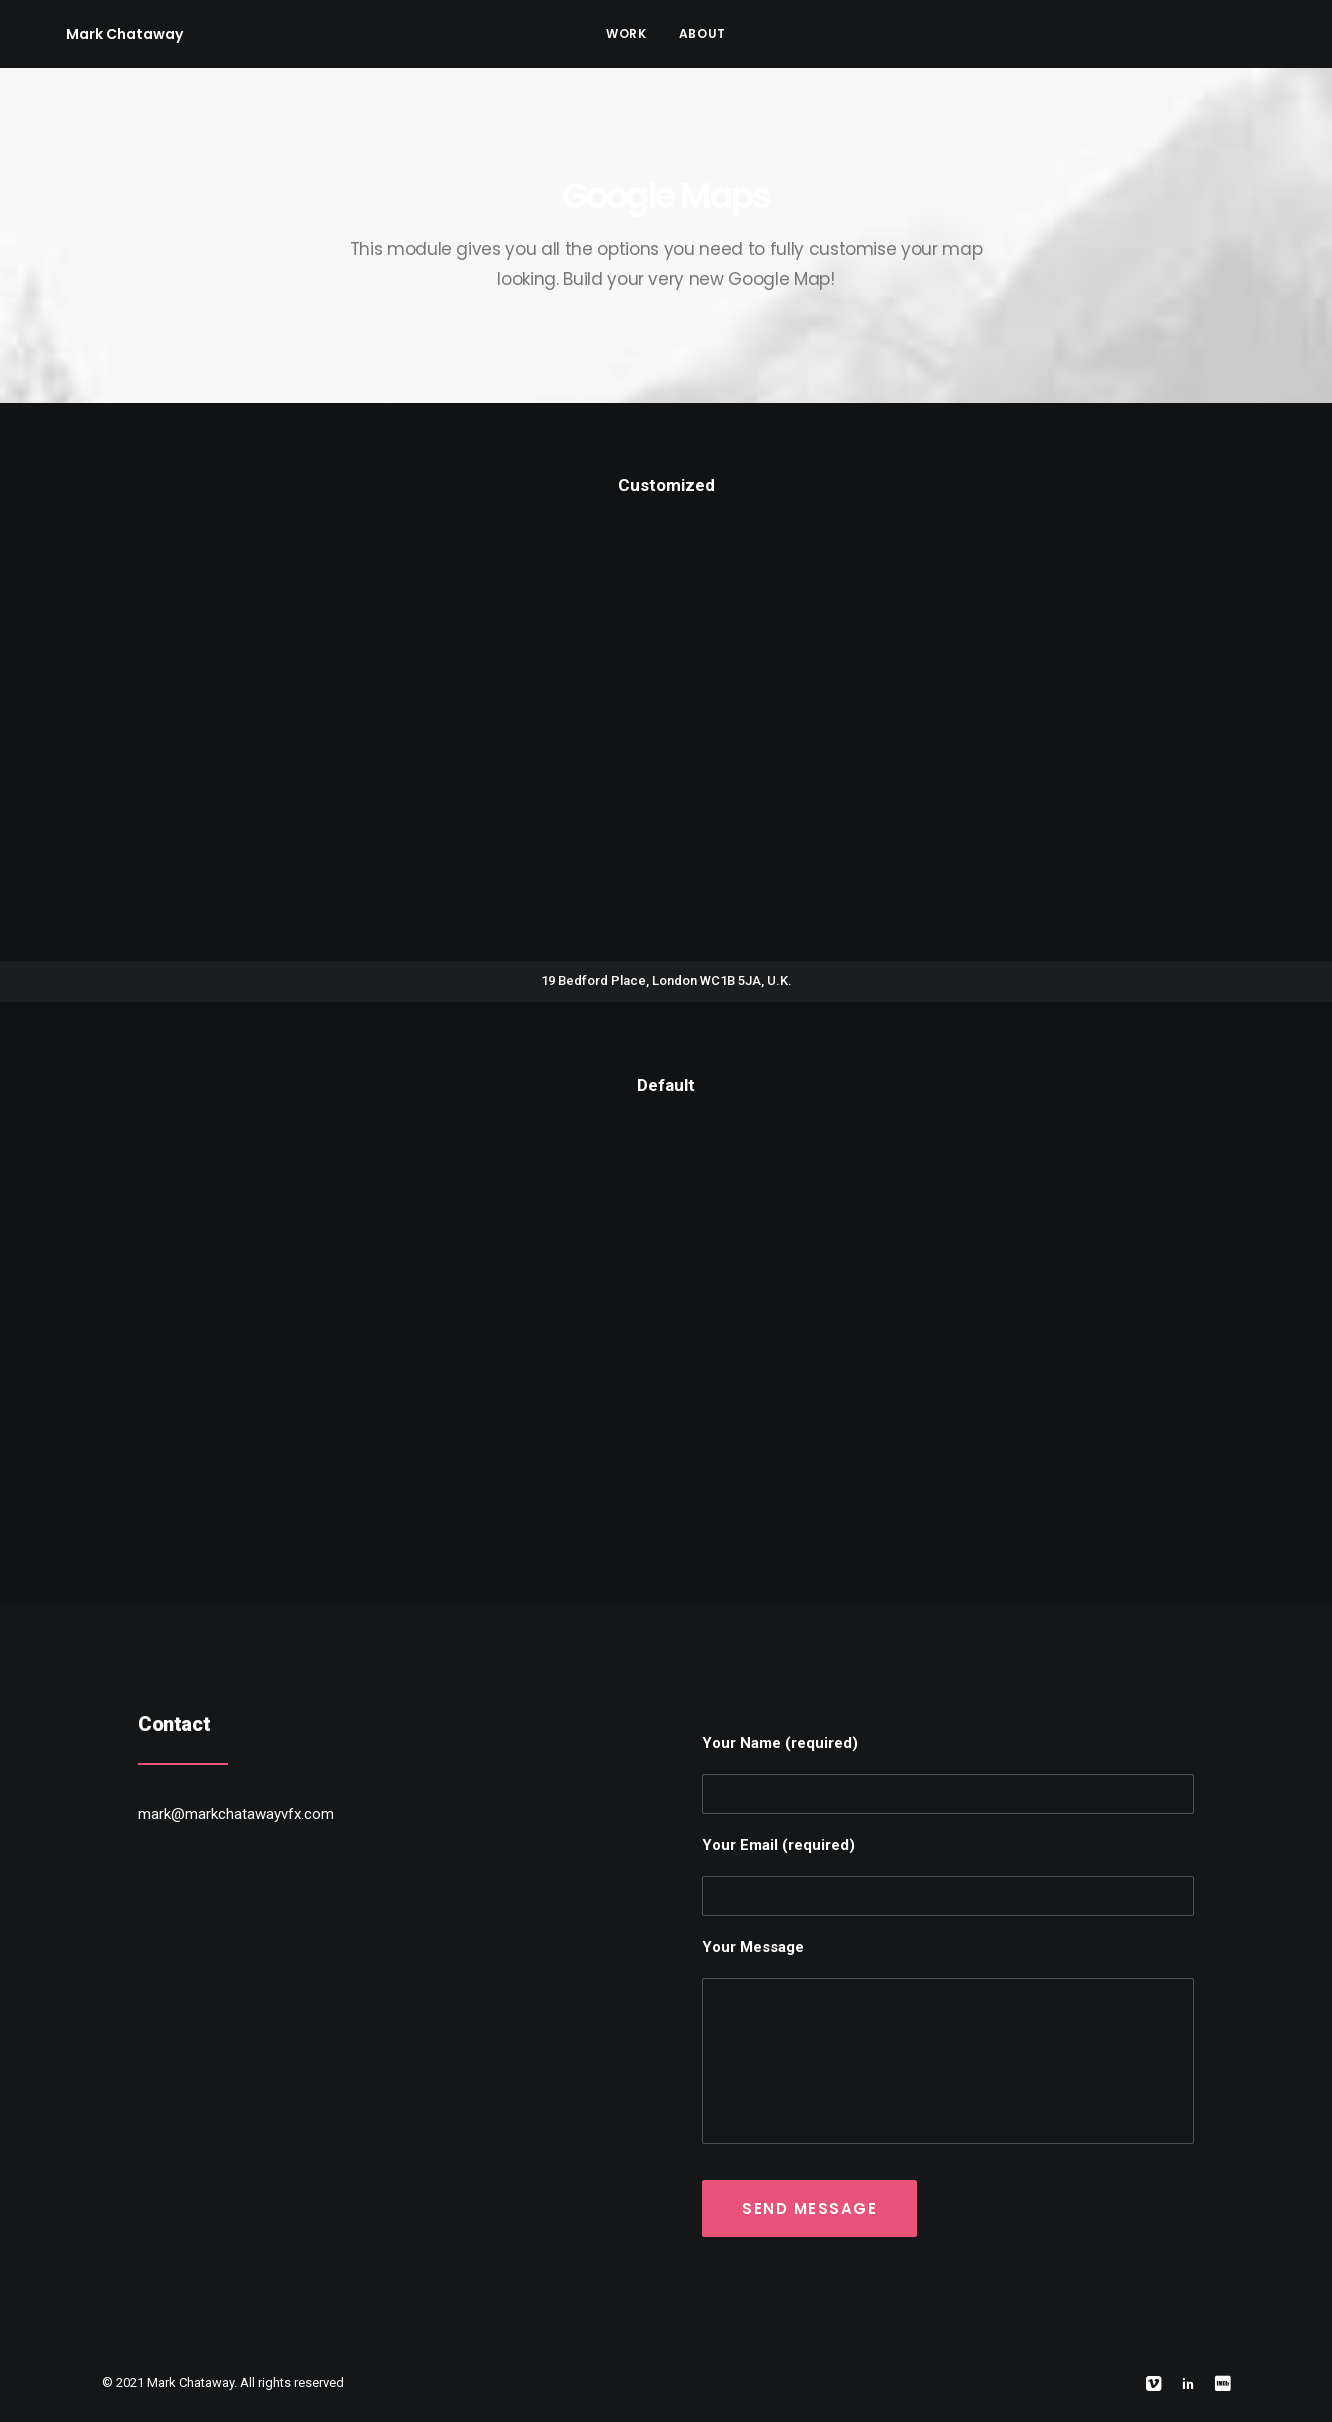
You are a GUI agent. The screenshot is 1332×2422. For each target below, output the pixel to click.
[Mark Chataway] (94, 34)
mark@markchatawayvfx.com (236, 1814)
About (702, 33)
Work (626, 33)
